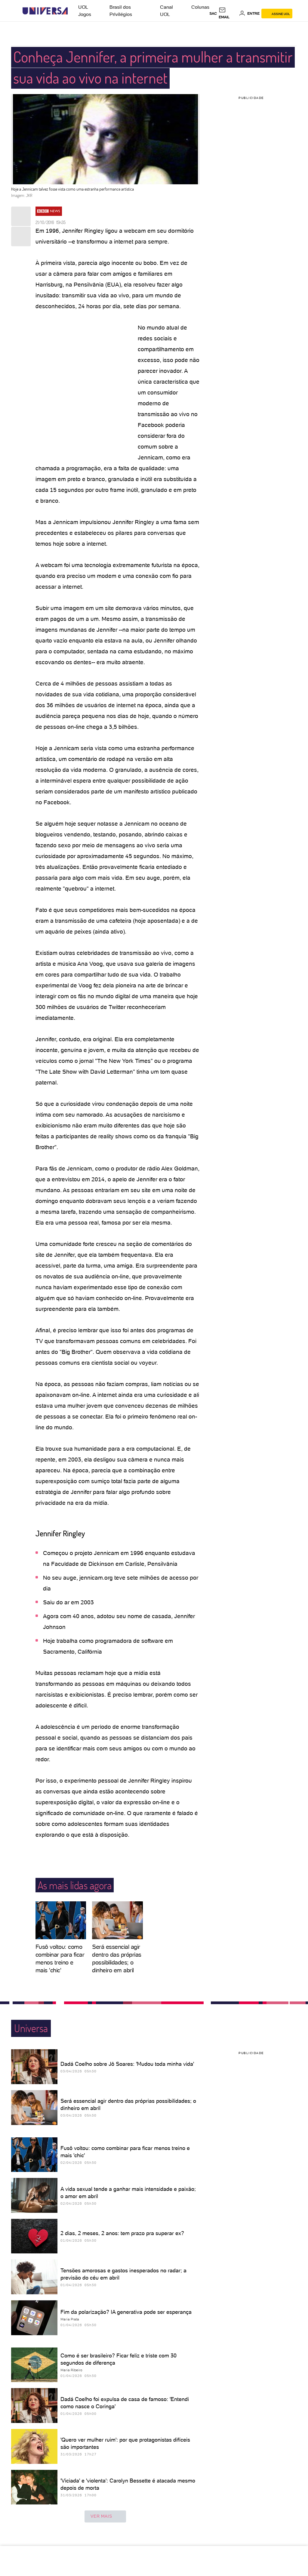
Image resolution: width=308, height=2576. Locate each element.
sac (213, 13)
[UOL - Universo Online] (73, 11)
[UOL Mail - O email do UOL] (228, 13)
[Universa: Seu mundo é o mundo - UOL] (45, 11)
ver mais (105, 2516)
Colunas (200, 7)
